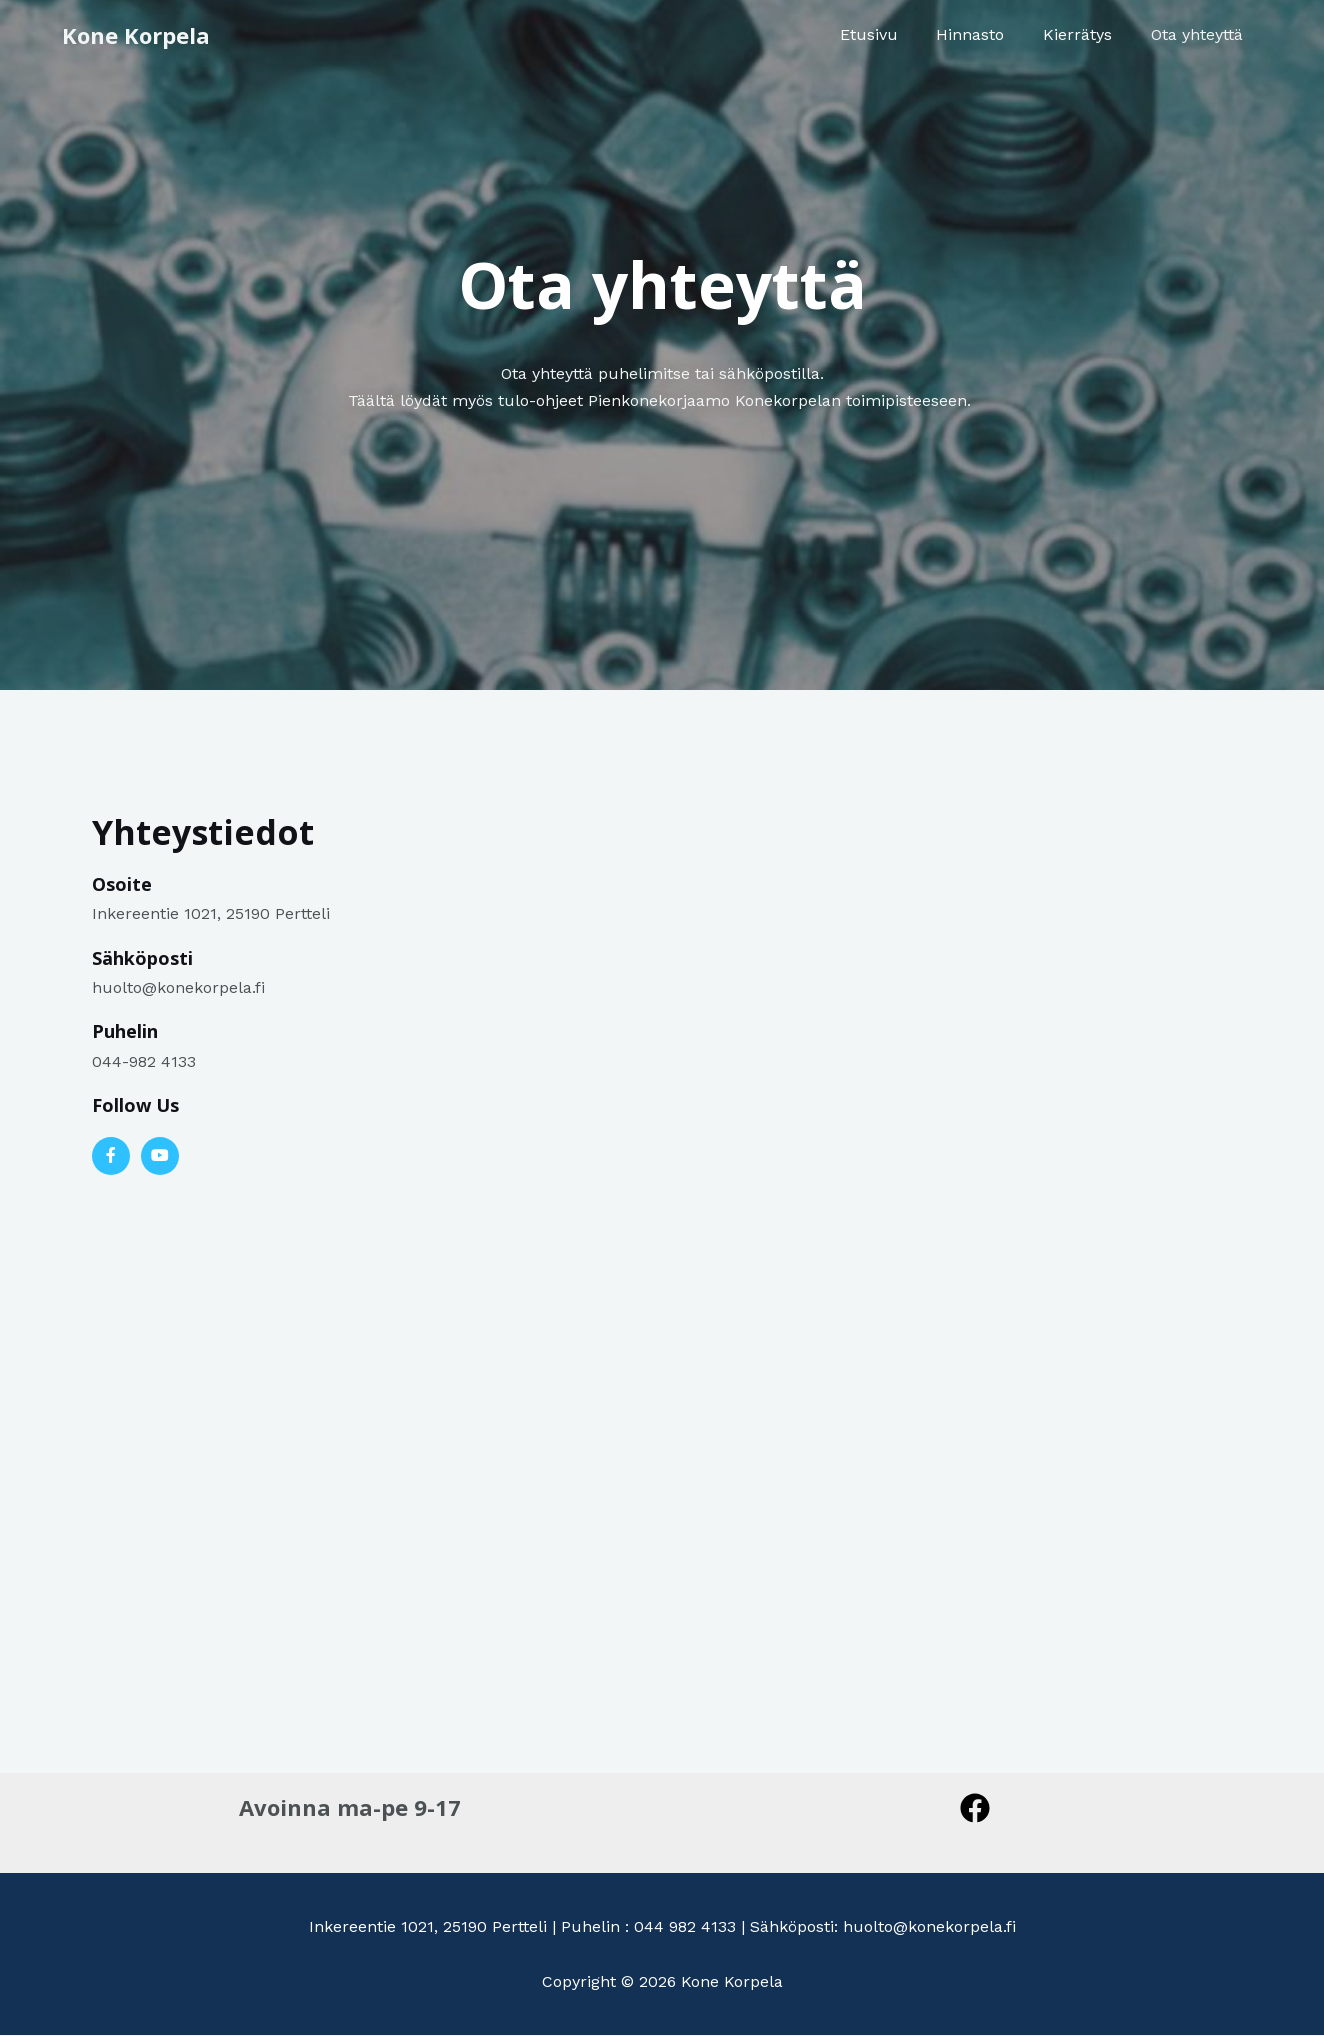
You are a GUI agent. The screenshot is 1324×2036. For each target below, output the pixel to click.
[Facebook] (975, 1808)
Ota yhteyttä (1200, 34)
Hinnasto (987, 34)
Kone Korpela (136, 35)
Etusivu (892, 34)
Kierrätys (1087, 34)
